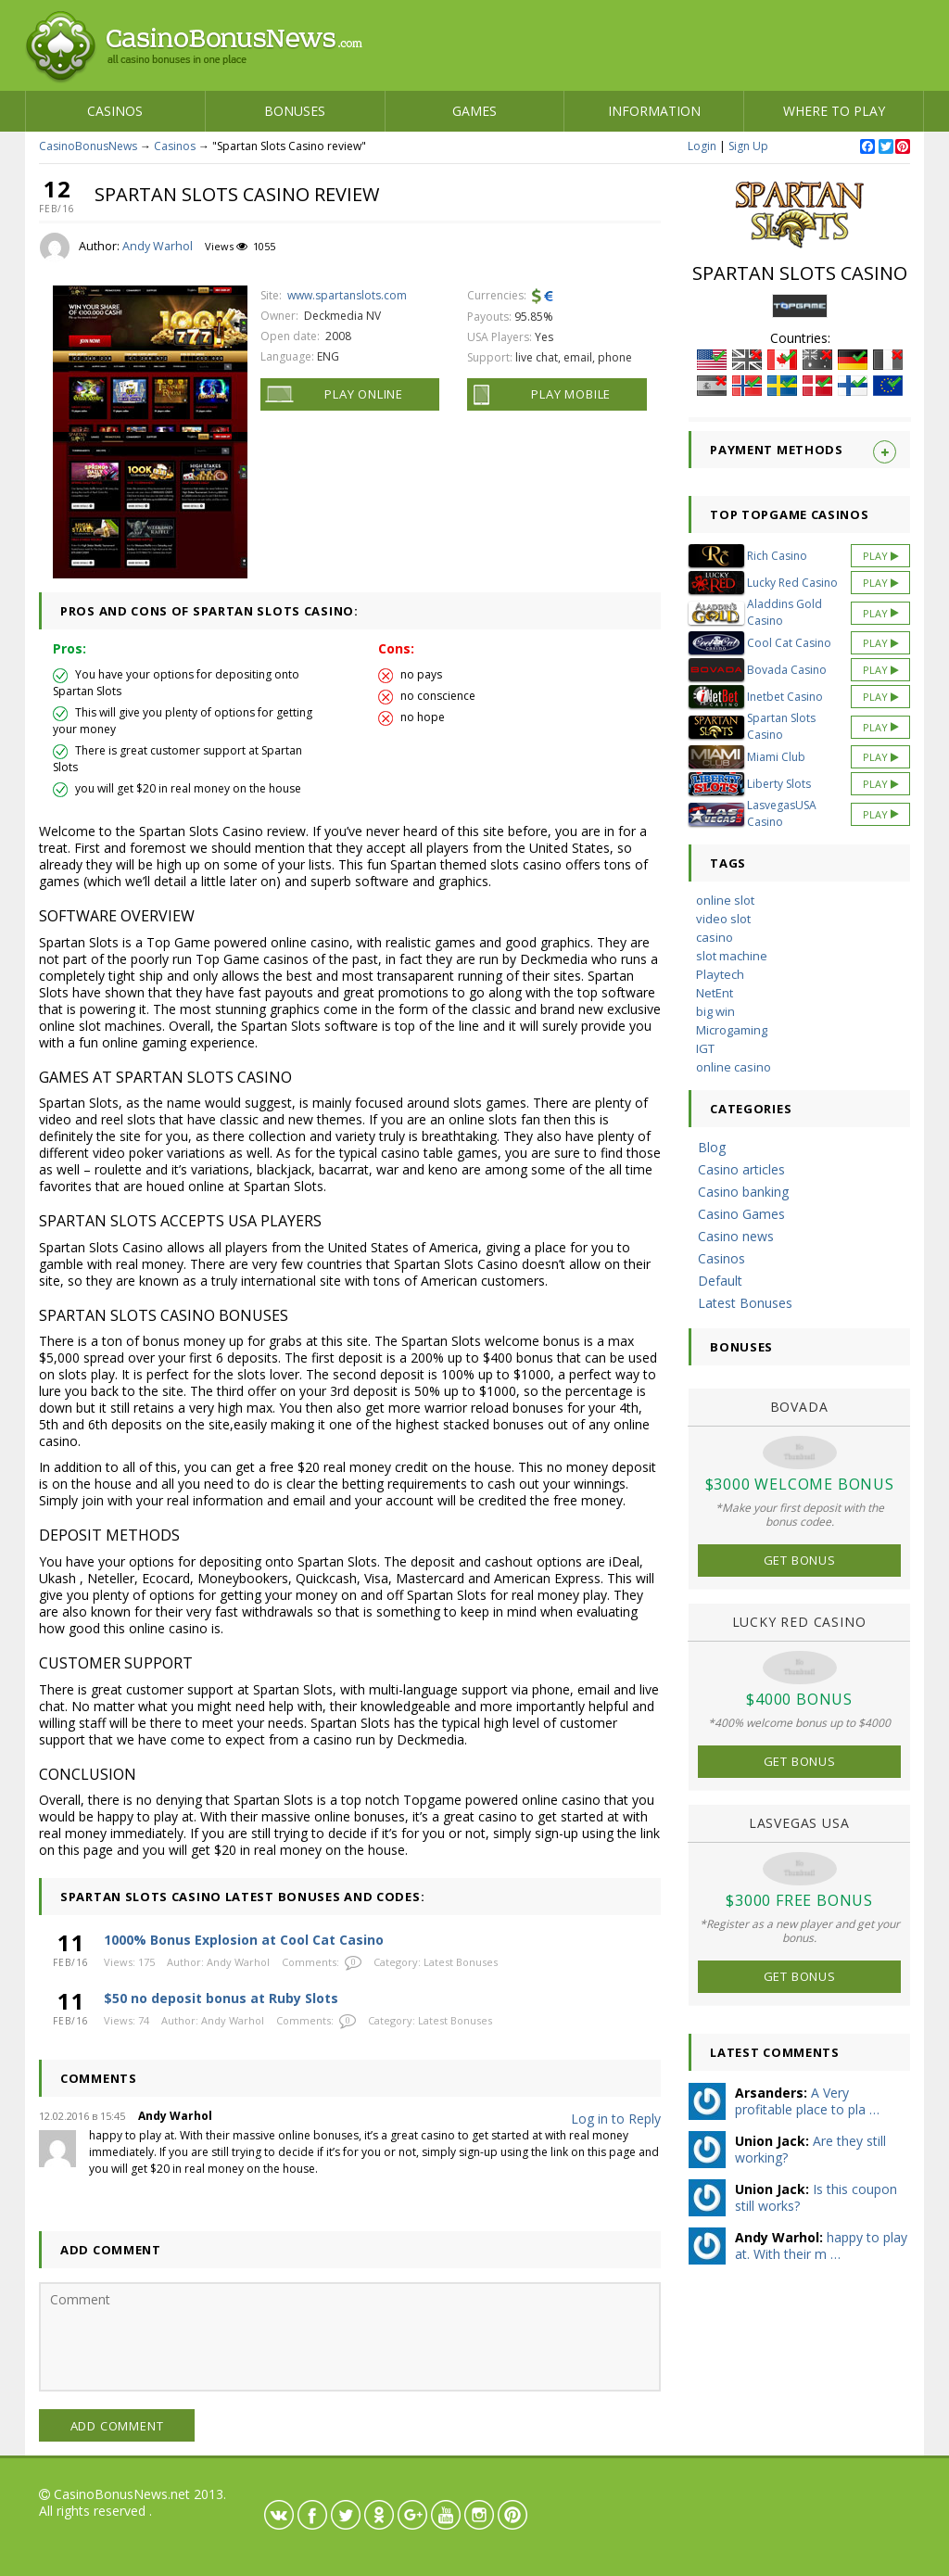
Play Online (363, 394)
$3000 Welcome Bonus (799, 1484)
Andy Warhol (157, 246)
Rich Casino (777, 556)
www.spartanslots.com (347, 295)
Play (881, 556)
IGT (705, 1048)
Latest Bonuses (461, 1962)
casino (714, 937)
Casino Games (741, 1214)
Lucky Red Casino (792, 582)
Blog (712, 1147)
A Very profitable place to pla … (807, 2101)
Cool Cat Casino (789, 643)
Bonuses (294, 111)
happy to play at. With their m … (821, 2245)
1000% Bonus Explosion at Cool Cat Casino (244, 1939)
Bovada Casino (787, 670)
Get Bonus (800, 1560)
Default (720, 1280)
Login (702, 146)
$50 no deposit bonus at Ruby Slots (221, 1998)
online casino (733, 1067)
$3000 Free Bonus (799, 1900)
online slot (725, 900)
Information (654, 111)
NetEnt (714, 992)
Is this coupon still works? (816, 2197)
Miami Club (776, 757)
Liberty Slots (779, 784)
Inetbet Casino (785, 696)
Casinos (115, 111)
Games (474, 111)
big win (715, 1011)
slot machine (731, 955)
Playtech (720, 974)
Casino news (736, 1236)
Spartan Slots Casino (781, 726)
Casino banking (743, 1191)
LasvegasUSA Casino (781, 813)
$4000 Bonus (799, 1699)
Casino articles (741, 1169)
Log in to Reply (616, 2118)
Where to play (834, 111)
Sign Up (748, 146)
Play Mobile (571, 394)
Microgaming (731, 1030)
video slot (723, 918)
